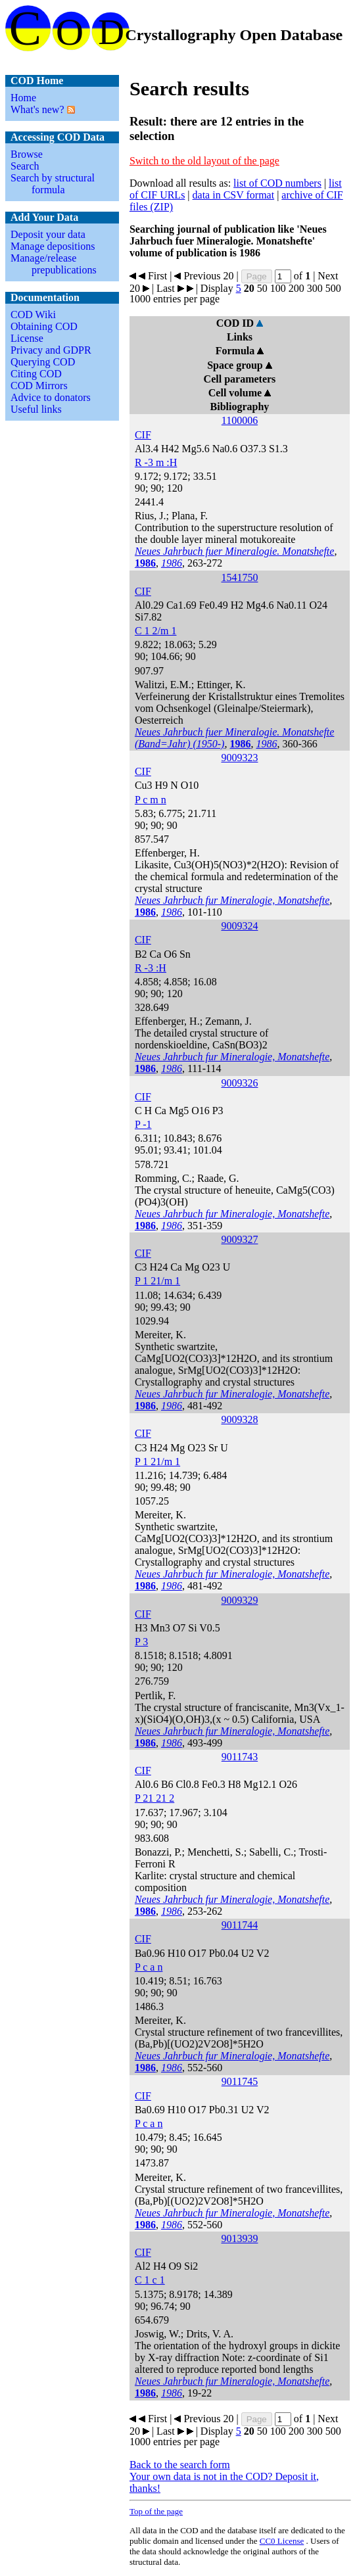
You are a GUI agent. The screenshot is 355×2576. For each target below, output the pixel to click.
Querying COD (43, 361)
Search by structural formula (53, 183)
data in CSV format (234, 194)
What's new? (37, 109)
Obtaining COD (44, 326)
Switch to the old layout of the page (204, 160)
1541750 (239, 577)
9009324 (239, 925)
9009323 (239, 757)
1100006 (240, 420)
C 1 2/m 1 (156, 630)
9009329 (239, 1600)
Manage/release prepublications (54, 263)
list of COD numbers (277, 183)
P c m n (150, 799)
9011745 (240, 2081)
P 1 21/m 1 (157, 1280)
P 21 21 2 (154, 1798)
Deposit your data (48, 234)
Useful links (36, 409)
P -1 (143, 1124)
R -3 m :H (156, 462)
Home (23, 97)
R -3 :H (150, 967)
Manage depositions (53, 246)
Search (25, 166)
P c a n (149, 1967)
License (27, 338)
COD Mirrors (39, 385)
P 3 (141, 1641)
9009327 (239, 1239)
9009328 (239, 1419)
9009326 (239, 1083)
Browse (27, 154)
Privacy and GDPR (51, 350)
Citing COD (36, 373)
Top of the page (156, 2511)
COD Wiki (33, 314)
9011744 (240, 1925)
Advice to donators (51, 397)
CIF (143, 434)
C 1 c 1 (150, 2279)
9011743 (240, 1756)
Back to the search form (180, 2464)
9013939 (239, 2238)
